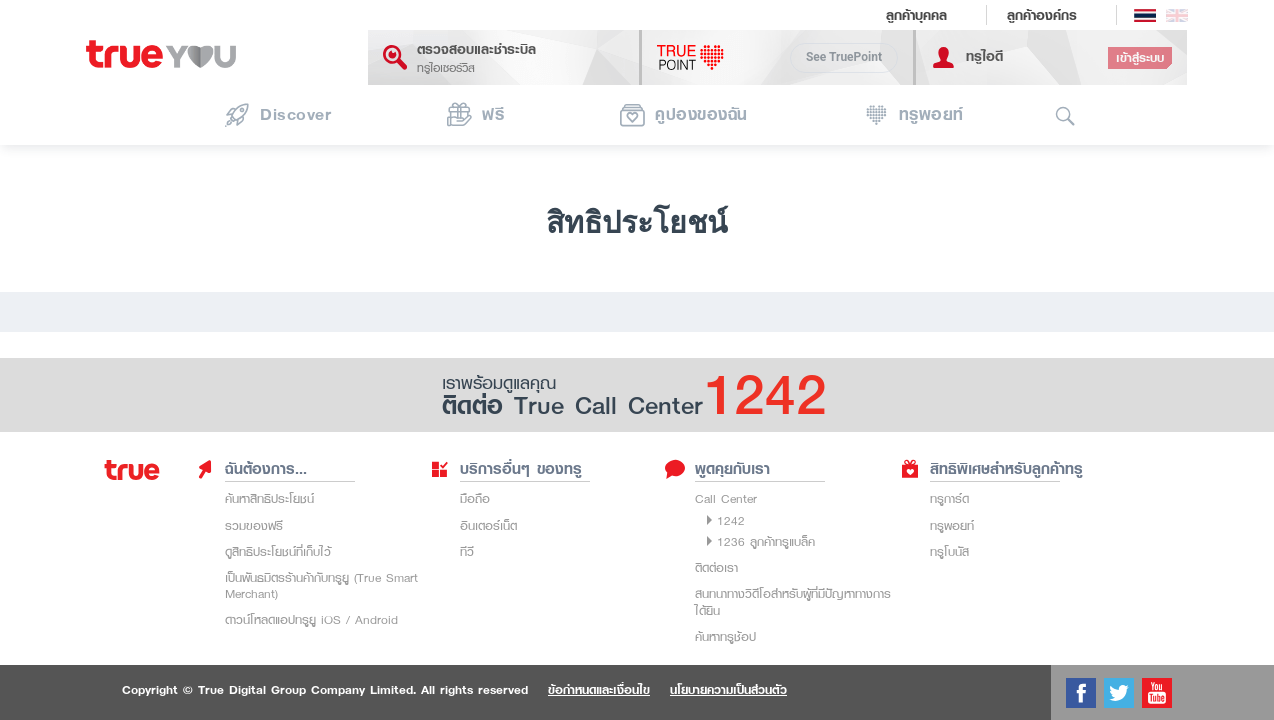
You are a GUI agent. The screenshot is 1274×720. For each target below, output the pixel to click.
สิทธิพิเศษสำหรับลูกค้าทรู (991, 469)
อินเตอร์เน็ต (488, 525)
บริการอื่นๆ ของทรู (506, 469)
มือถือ (475, 498)
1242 (731, 520)
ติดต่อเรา (716, 567)
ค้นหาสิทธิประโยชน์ (269, 498)
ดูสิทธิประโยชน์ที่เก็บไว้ (278, 551)
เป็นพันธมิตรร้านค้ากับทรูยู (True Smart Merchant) (321, 585)
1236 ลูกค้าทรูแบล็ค (766, 541)
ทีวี (467, 551)
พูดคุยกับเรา (717, 469)
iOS (331, 619)
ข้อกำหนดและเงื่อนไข (599, 690)
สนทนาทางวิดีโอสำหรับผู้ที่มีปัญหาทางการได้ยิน (793, 601)
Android (376, 619)
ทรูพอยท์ (952, 525)
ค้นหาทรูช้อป (725, 636)
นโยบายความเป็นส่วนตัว (728, 690)
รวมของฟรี (254, 525)
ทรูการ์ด (949, 498)
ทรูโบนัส (949, 551)
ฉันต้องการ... (251, 469)
